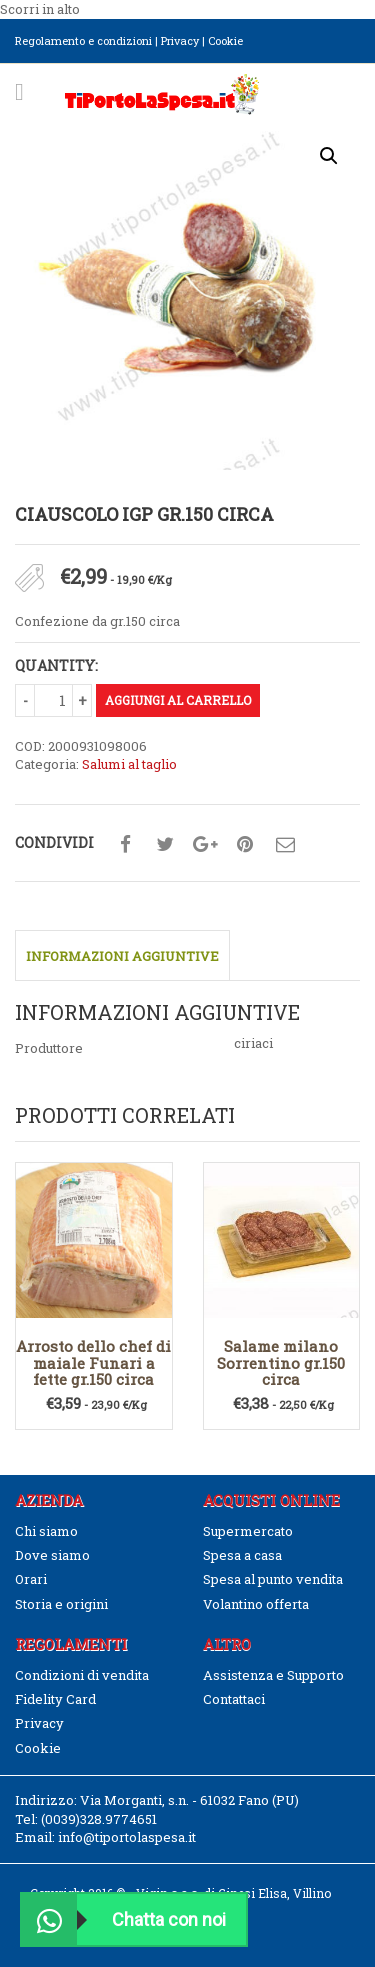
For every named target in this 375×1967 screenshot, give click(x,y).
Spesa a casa (242, 1555)
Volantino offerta (256, 1604)
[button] (329, 156)
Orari (31, 1579)
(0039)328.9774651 (99, 1819)
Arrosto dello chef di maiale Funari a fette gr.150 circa (93, 1362)
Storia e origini (61, 1604)
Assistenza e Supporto (273, 1675)
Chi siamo (46, 1531)
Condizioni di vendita (82, 1675)
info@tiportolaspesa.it (127, 1837)
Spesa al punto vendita (273, 1579)
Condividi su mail (285, 845)
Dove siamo (52, 1555)
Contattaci (234, 1699)
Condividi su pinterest (245, 845)
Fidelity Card (55, 1699)
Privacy (180, 40)
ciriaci (253, 1043)
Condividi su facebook (125, 845)
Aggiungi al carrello (178, 700)
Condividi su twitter (165, 845)
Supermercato (248, 1531)
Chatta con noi (124, 1919)
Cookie (225, 40)
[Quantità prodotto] (62, 700)
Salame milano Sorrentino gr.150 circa (281, 1362)
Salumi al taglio (129, 764)
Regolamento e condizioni (83, 40)
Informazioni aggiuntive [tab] (122, 956)
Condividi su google (205, 845)
